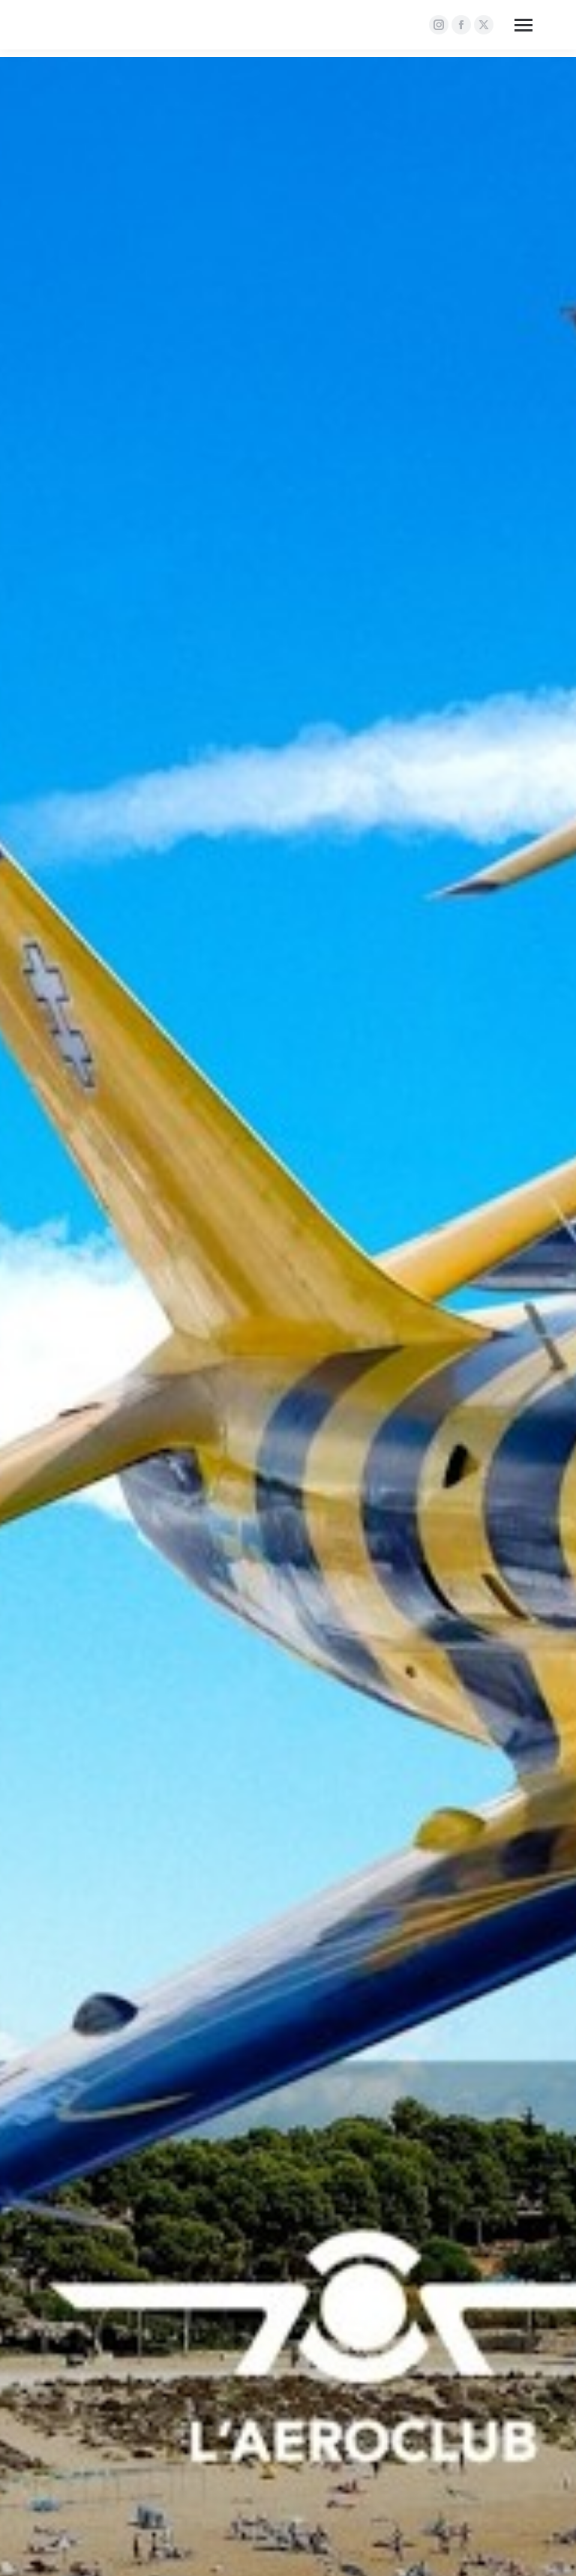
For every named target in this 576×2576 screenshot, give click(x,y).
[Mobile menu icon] (523, 25)
